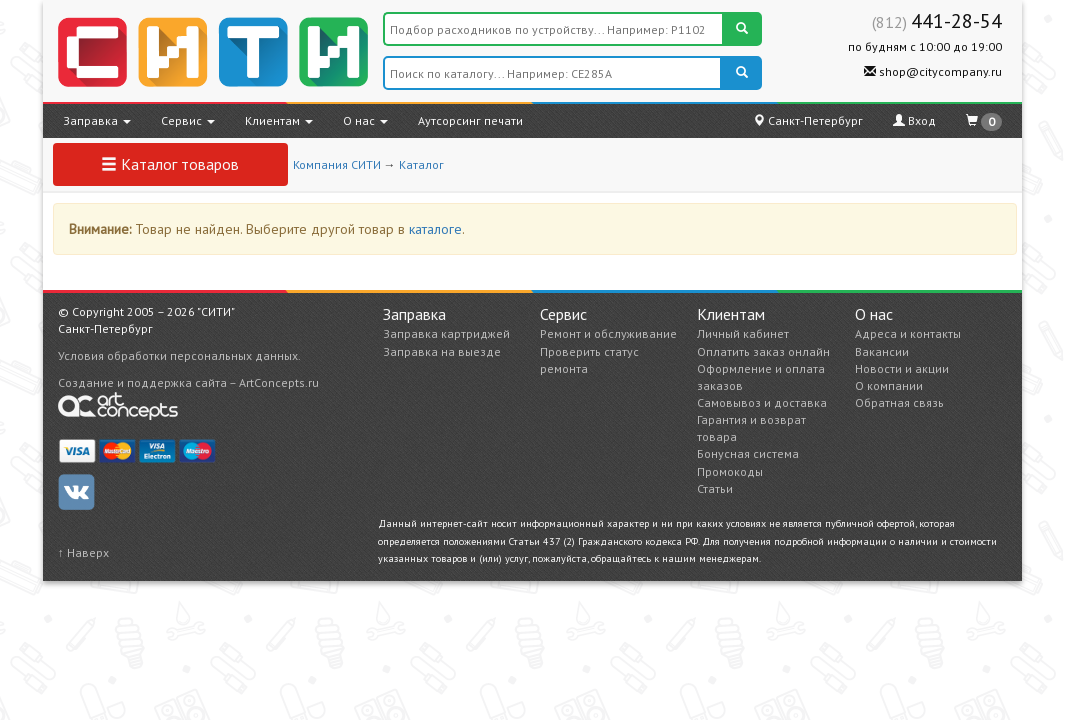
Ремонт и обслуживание (608, 333)
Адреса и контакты (908, 333)
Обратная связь (899, 402)
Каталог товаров (170, 164)
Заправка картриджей (446, 333)
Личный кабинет (743, 333)
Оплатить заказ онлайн (763, 351)
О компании (889, 385)
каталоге (435, 229)
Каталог (421, 164)
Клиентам (279, 120)
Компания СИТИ (337, 164)
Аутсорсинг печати (470, 120)
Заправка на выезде (442, 351)
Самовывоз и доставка (762, 402)
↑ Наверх (83, 552)
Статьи (715, 488)
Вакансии (882, 351)
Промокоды (730, 471)
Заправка (97, 120)
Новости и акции (902, 368)
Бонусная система (748, 453)
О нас (365, 120)
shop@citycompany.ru (933, 71)
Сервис (188, 120)
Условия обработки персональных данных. (179, 355)
